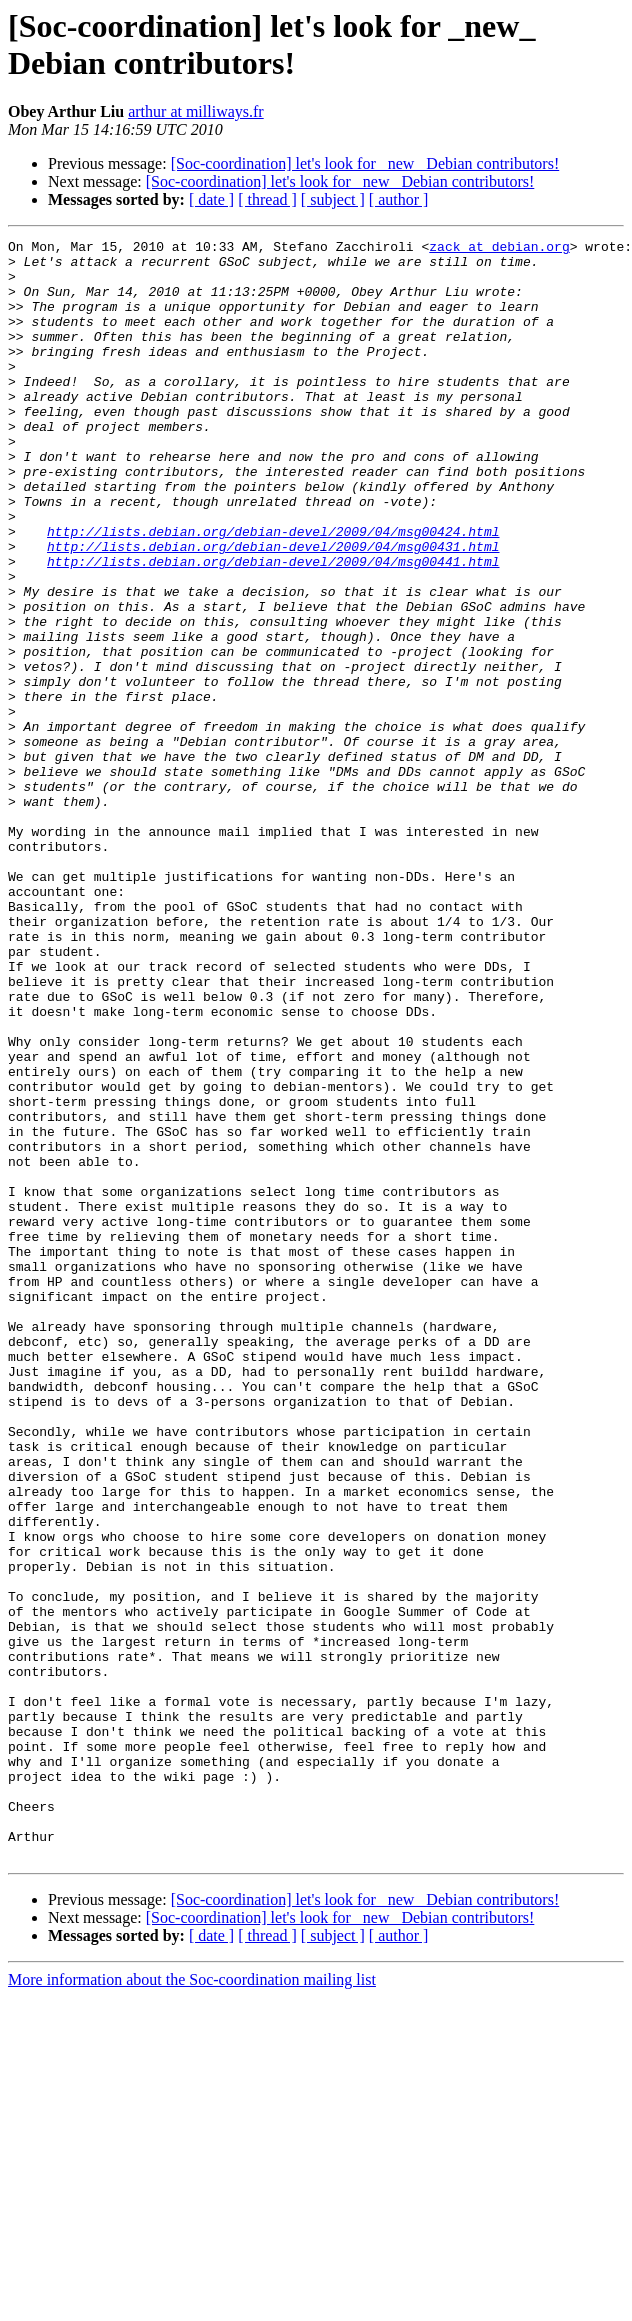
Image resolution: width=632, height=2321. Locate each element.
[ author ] (399, 199)
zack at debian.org (499, 249)
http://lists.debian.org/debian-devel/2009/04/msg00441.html (273, 627)
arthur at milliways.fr (196, 111)
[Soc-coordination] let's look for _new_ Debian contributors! (365, 163)
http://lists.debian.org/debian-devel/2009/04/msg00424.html (273, 591)
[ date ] (211, 199)
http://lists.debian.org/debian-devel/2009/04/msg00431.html (273, 609)
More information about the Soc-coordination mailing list (192, 2303)
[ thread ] (267, 199)
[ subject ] (333, 199)
